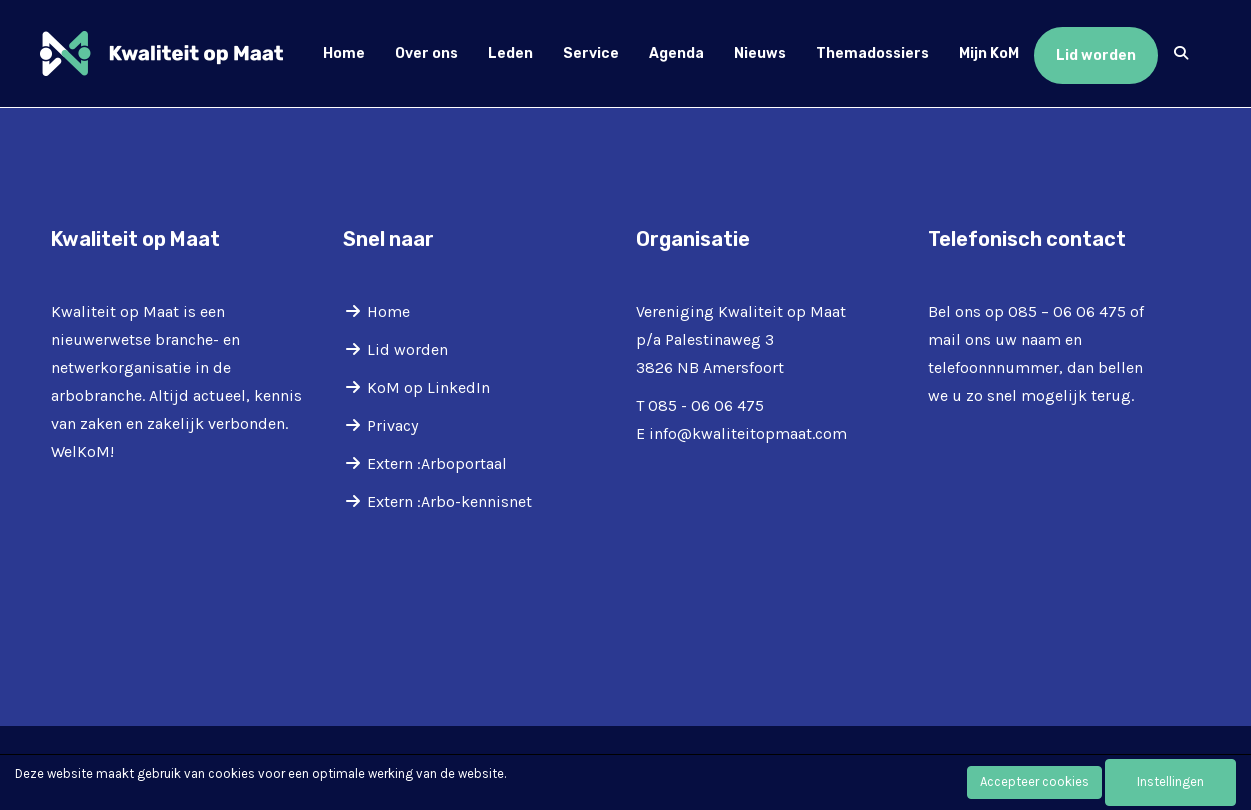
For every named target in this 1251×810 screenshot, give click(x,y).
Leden (510, 53)
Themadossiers (872, 53)
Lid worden (1096, 55)
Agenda (676, 53)
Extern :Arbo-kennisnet (449, 501)
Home (344, 53)
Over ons (426, 53)
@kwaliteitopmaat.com (748, 433)
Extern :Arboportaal (437, 463)
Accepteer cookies (1034, 781)
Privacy (392, 425)
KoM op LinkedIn (428, 387)
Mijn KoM (989, 53)
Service (591, 53)
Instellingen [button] (1170, 781)
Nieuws (760, 53)
